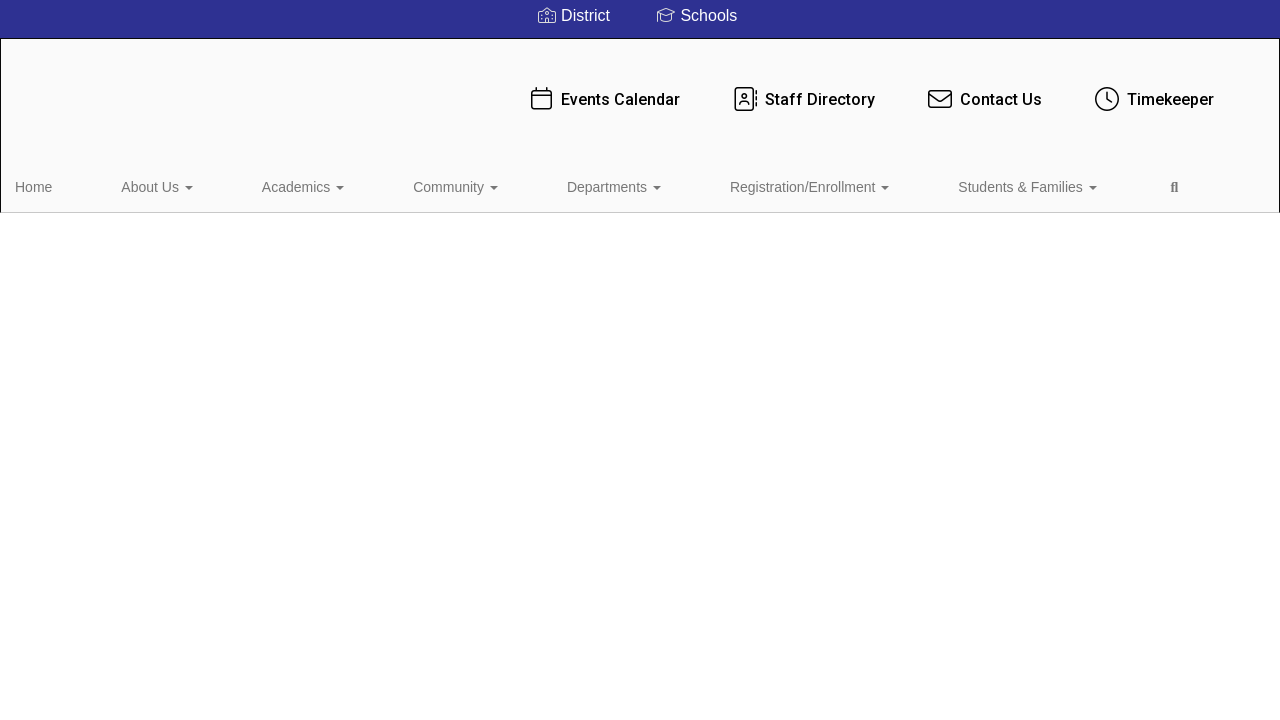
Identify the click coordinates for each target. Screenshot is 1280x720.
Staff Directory (758, 89)
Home (64, 184)
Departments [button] (489, 184)
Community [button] (369, 184)
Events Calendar (559, 89)
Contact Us (939, 89)
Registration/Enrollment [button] (645, 184)
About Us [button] (148, 184)
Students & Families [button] (824, 184)
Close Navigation (1024, 192)
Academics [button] (256, 184)
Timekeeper (1109, 89)
